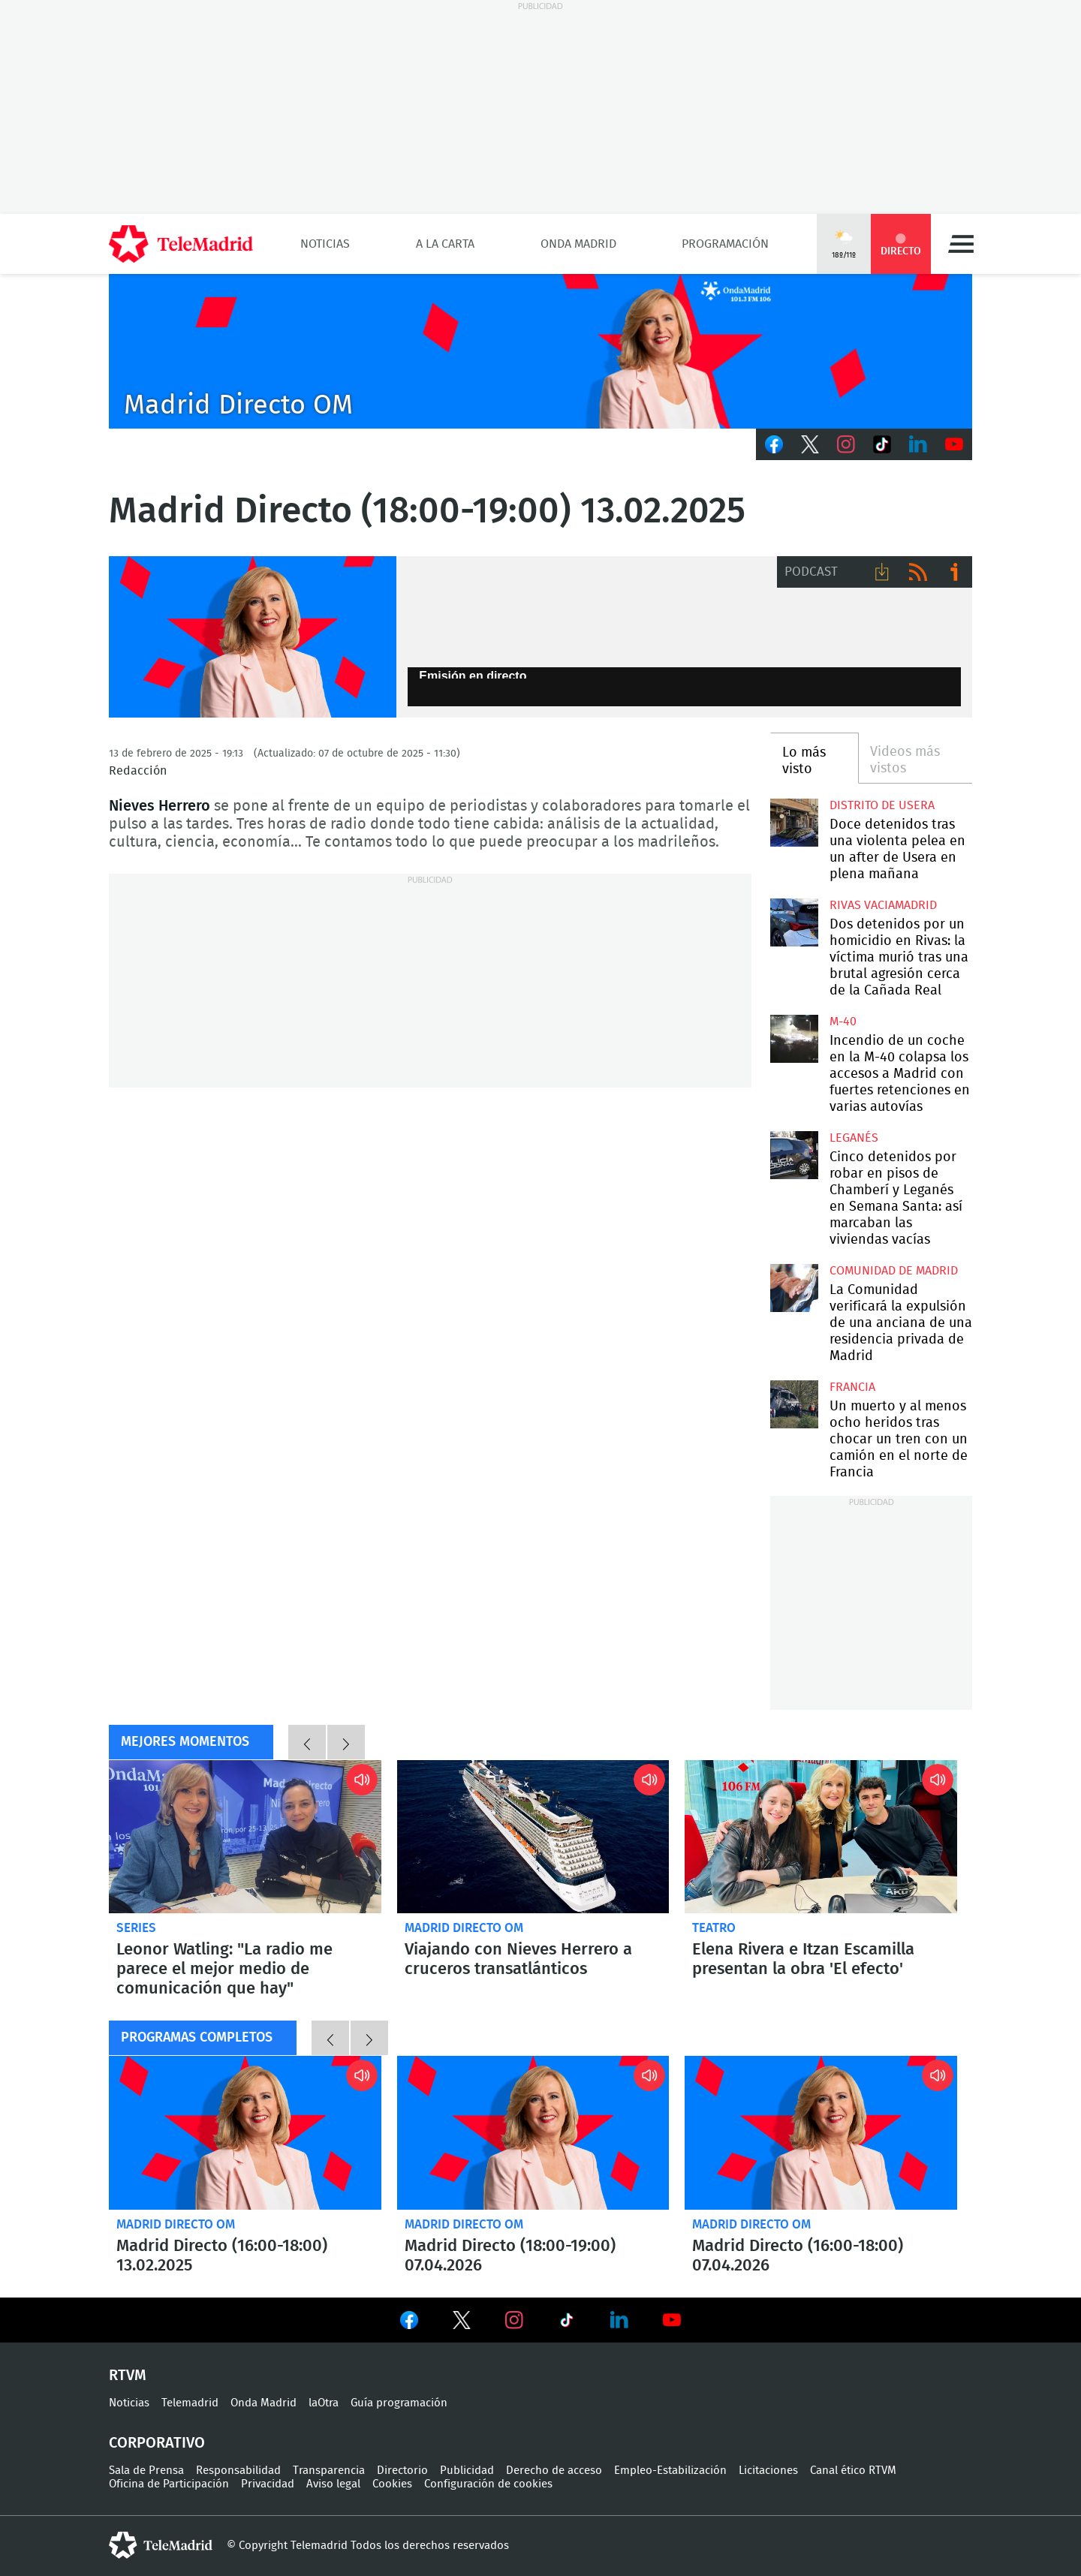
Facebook (774, 444)
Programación (725, 244)
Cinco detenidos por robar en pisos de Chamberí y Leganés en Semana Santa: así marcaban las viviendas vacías (794, 1154)
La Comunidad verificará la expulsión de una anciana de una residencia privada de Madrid (794, 1287)
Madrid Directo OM (464, 1927)
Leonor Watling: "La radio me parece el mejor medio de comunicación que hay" (245, 1836)
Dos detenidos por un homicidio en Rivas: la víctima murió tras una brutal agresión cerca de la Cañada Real (794, 922)
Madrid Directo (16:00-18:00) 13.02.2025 (245, 2132)
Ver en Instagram (514, 2320)
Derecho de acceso (554, 2470)
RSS (918, 572)
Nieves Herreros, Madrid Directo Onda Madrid (252, 637)
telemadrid (160, 2545)
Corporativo (157, 2443)
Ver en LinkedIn (619, 2320)
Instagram (846, 444)
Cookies (392, 2484)
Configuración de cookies (488, 2484)
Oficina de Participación (169, 2484)
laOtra (324, 2403)
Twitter (810, 444)
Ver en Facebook (409, 2323)
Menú (961, 244)
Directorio (402, 2470)
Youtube (954, 444)
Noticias (325, 244)
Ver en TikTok (567, 2323)
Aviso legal (333, 2484)
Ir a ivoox (954, 572)
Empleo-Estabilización (670, 2470)
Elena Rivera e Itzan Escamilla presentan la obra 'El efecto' (821, 1836)
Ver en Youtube (672, 2320)
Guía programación (399, 2403)
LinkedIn (918, 444)
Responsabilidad (238, 2470)
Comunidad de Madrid (894, 1271)
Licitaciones (768, 2470)
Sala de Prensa (146, 2470)
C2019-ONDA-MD (540, 351)
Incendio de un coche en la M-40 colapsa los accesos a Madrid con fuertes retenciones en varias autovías (794, 1038)
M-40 (843, 1022)
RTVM (127, 2375)
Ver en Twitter (462, 2323)
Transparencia (329, 2470)
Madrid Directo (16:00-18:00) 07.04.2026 (821, 2132)
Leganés (854, 1138)
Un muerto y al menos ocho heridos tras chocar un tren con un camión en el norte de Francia (794, 1404)
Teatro (714, 1927)
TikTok (882, 444)
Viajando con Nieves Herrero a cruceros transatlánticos (533, 1836)
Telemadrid (189, 2403)
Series (136, 1927)
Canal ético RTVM (853, 2470)
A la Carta (445, 244)
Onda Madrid (578, 244)
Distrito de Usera (882, 805)
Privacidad (267, 2484)
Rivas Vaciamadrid (883, 905)
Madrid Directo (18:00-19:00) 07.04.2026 (533, 2132)
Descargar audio (882, 572)
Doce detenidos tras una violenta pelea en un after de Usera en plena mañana (794, 822)
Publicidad (467, 2470)
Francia (852, 1387)
